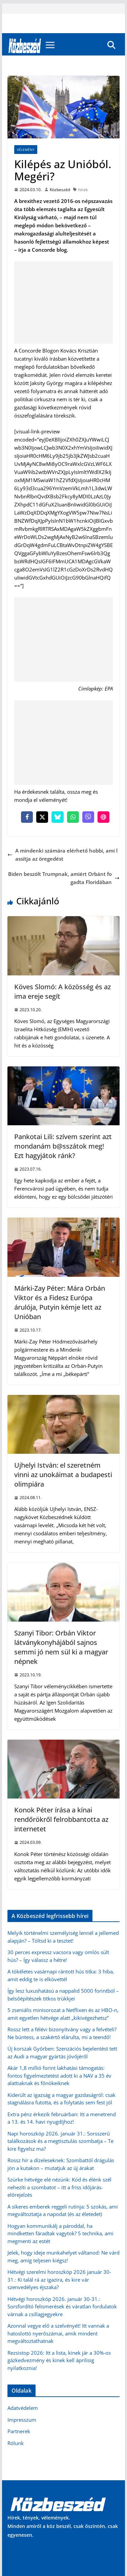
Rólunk (15, 2443)
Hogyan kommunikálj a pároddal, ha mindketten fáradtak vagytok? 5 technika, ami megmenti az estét (60, 2233)
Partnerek (18, 2431)
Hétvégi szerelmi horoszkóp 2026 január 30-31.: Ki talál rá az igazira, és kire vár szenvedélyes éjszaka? (59, 2279)
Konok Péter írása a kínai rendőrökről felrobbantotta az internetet (61, 1819)
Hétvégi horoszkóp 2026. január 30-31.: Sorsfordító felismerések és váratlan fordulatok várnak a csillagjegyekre (62, 2307)
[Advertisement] (63, 302)
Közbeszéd (60, 190)
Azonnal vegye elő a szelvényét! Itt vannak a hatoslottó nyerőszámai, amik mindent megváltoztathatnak (58, 2333)
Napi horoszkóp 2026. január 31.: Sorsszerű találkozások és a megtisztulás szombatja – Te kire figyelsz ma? (60, 2141)
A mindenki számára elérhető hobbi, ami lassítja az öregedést (62, 854)
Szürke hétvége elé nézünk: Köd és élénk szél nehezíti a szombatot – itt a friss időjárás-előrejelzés (59, 2187)
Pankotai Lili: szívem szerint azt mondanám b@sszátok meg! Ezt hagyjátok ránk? (63, 1146)
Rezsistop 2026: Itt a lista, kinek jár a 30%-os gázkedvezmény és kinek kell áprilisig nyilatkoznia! (59, 2360)
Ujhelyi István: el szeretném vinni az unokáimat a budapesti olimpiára (63, 1475)
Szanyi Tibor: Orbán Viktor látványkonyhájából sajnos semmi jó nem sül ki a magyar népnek (61, 1647)
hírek (83, 190)
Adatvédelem (22, 2407)
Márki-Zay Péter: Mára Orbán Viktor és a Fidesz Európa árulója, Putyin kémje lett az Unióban (59, 1302)
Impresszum (21, 2419)
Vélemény (26, 149)
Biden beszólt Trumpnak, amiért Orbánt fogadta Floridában (64, 878)
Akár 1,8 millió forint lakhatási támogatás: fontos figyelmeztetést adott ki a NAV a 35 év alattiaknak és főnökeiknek (59, 2075)
